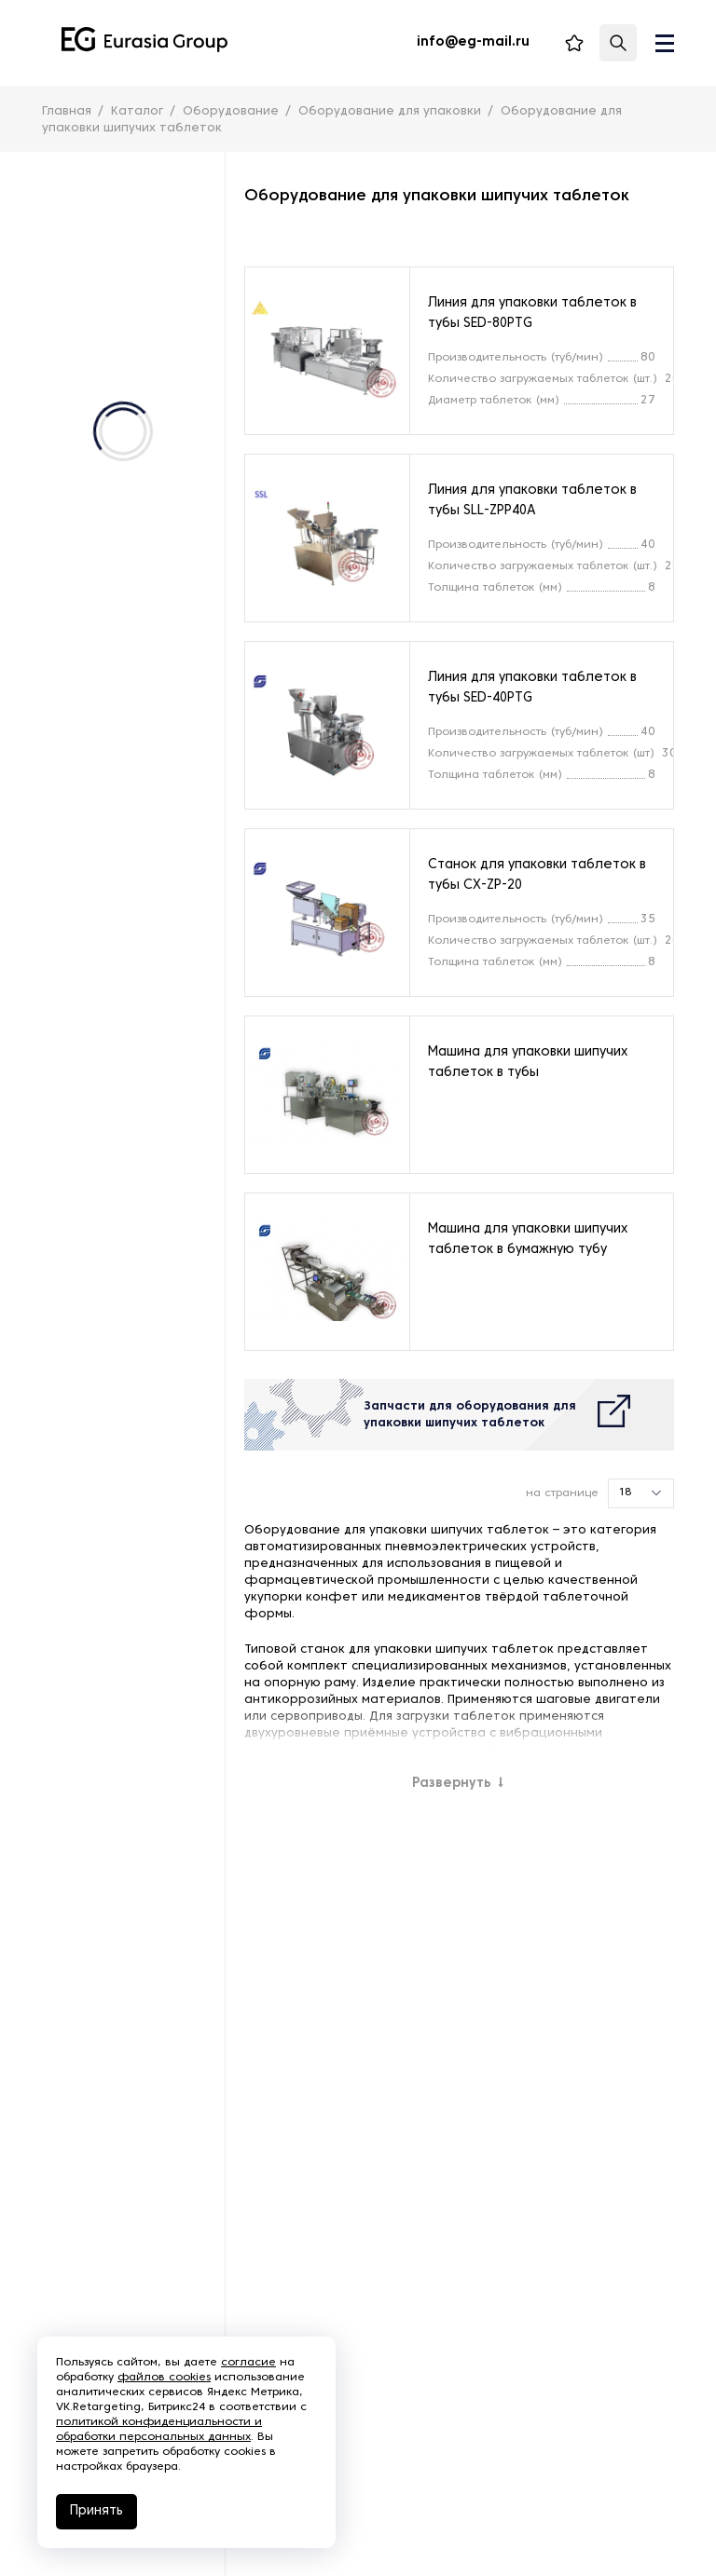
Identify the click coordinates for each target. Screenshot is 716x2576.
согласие (248, 2362)
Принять (96, 2511)
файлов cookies (164, 2377)
